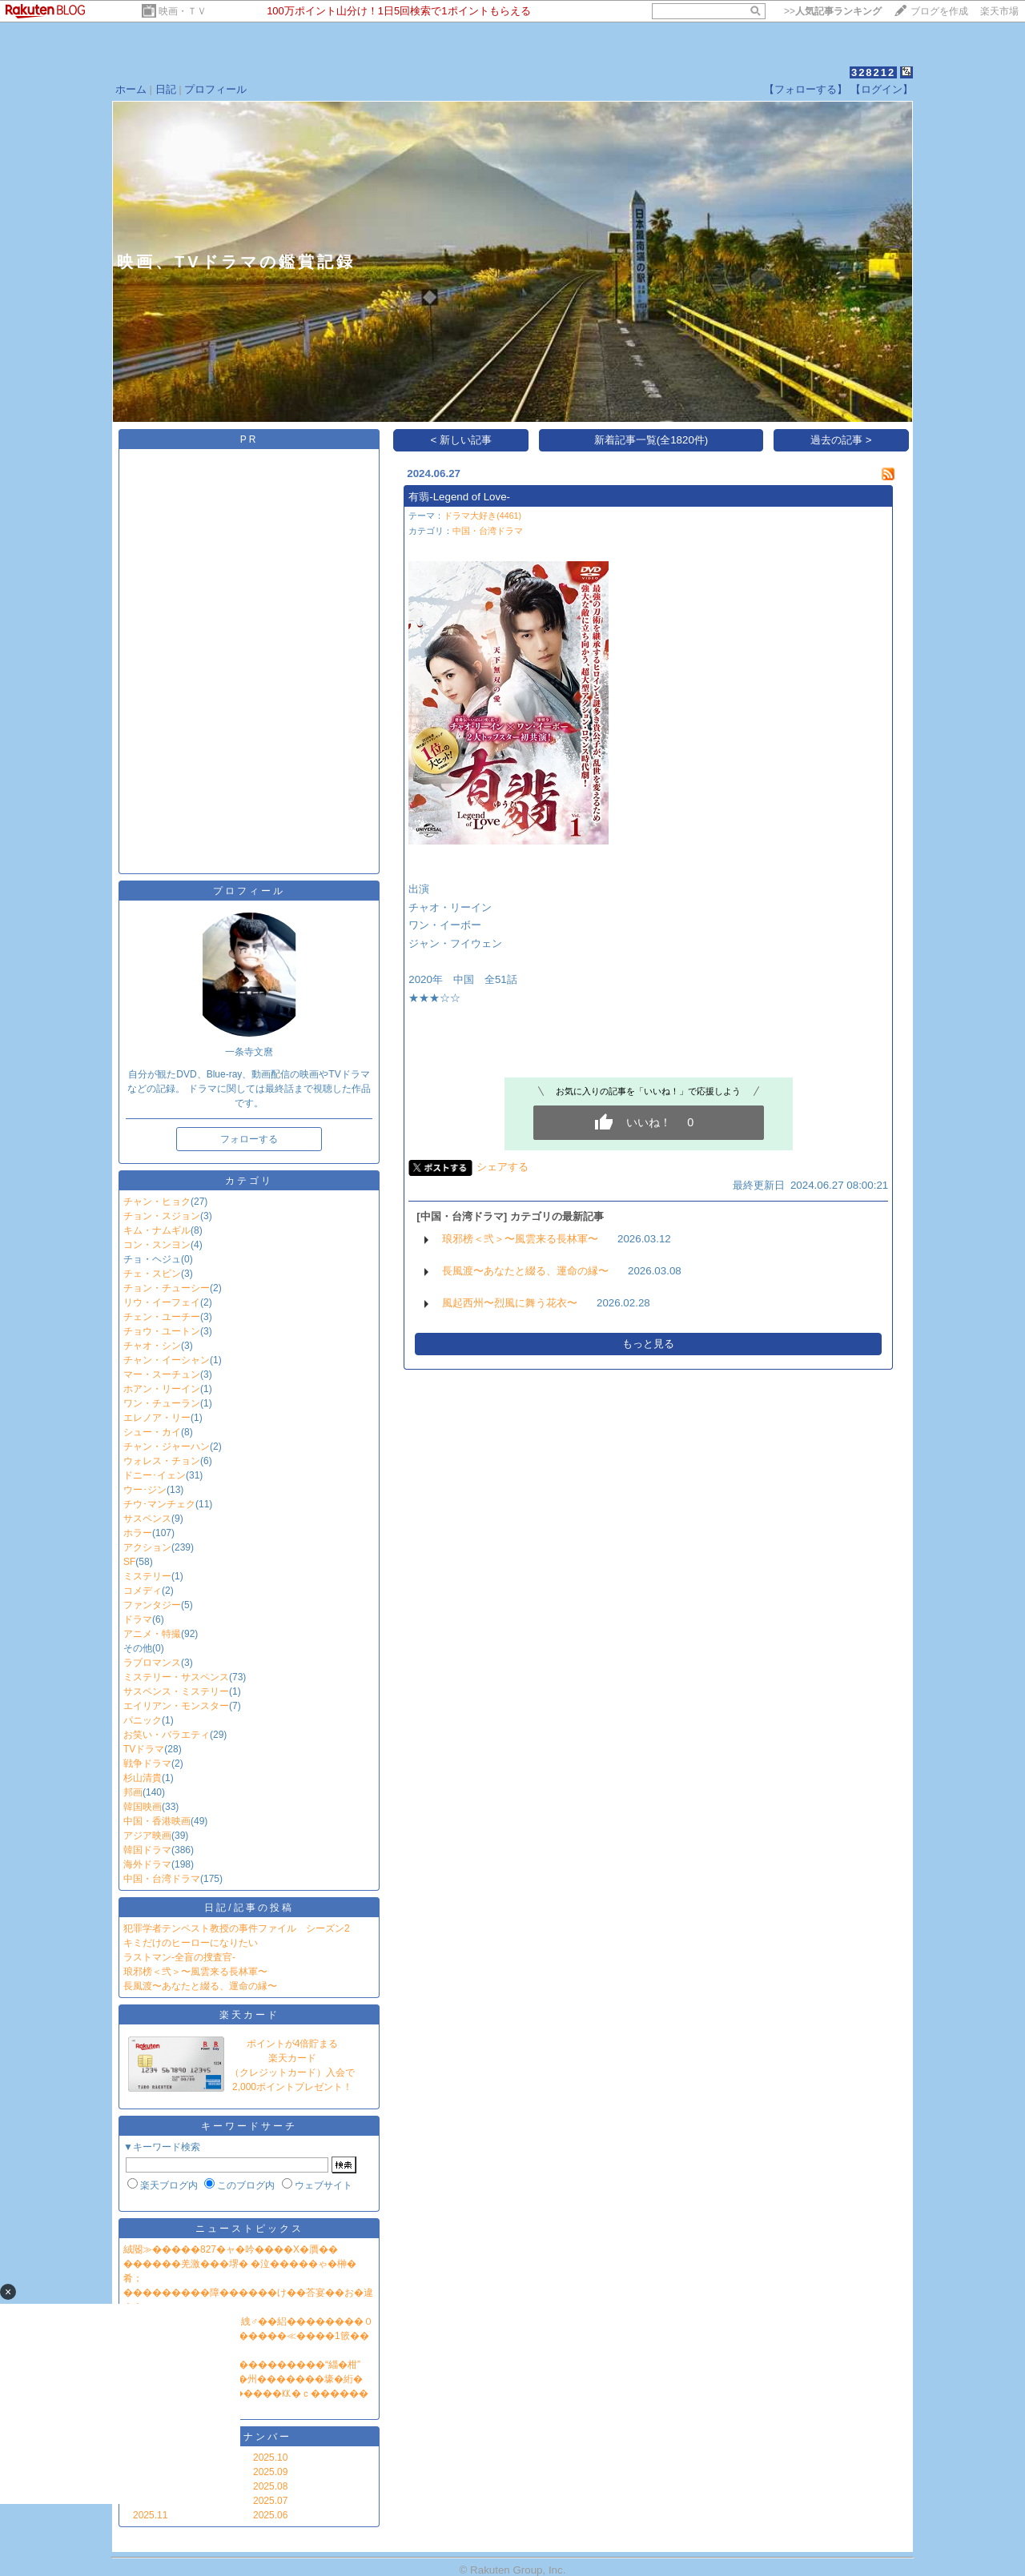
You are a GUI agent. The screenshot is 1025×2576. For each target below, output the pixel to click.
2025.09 (270, 2472)
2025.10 (270, 2457)
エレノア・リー (157, 1417)
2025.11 (150, 2515)
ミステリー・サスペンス (176, 1677)
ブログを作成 (939, 11)
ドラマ (137, 1619)
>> (833, 11)
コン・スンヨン (157, 1244)
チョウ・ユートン (161, 1331)
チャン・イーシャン (166, 1360)
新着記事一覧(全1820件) (651, 440)
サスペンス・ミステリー (176, 1691)
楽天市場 (999, 11)
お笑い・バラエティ (166, 1734)
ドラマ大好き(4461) (482, 515)
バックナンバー (249, 2436)
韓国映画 (142, 1806)
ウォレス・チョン (161, 1461)
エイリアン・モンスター (176, 1705)
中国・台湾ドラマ (161, 1878)
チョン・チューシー (166, 1288)
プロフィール (215, 89)
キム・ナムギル (157, 1230)
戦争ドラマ (147, 1763)
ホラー (137, 1533)
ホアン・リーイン (161, 1388)
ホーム (131, 89)
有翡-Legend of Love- (459, 497)
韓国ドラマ (147, 1850)
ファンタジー (152, 1605)
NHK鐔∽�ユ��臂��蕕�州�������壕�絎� (243, 2379)
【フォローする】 (805, 89)
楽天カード (249, 2014)
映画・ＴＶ (183, 11)
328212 (873, 72)
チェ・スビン (152, 1273)
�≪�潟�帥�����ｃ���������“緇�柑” (241, 2364)
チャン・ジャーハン (166, 1446)
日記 (165, 89)
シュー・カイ (152, 1432)
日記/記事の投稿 (248, 1907)
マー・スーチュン (161, 1374)
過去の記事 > (841, 440)
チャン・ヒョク (157, 1201)
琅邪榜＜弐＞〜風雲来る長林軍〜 (195, 1971)
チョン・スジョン (161, 1216)
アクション (147, 1547)
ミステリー (147, 1576)
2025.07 (270, 2500)
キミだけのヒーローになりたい (190, 1942)
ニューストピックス (249, 2228)
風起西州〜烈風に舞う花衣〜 (509, 1303)
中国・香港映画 (157, 1821)
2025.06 (270, 2515)
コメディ (142, 1590)
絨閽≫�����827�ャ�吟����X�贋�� (230, 2249)
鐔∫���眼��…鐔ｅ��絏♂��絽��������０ (248, 2321)
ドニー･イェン (154, 1475)
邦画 (133, 1792)
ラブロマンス (152, 1662)
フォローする (249, 1139)
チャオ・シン (152, 1345)
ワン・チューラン (161, 1403)
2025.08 (270, 2486)
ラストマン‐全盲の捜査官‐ (179, 1957)
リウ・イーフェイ (161, 1302)
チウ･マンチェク (159, 1504)
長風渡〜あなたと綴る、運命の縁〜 (200, 1986)
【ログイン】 (881, 89)
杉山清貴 (142, 1778)
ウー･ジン (145, 1489)
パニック (142, 1720)
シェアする (502, 1167)
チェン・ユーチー (161, 1316)
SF (129, 1561)
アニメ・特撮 (152, 1633)
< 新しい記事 (461, 440)
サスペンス (147, 1518)
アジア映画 (147, 1835)
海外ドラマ (147, 1864)
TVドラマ (143, 1749)
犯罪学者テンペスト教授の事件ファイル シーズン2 (236, 1928)
